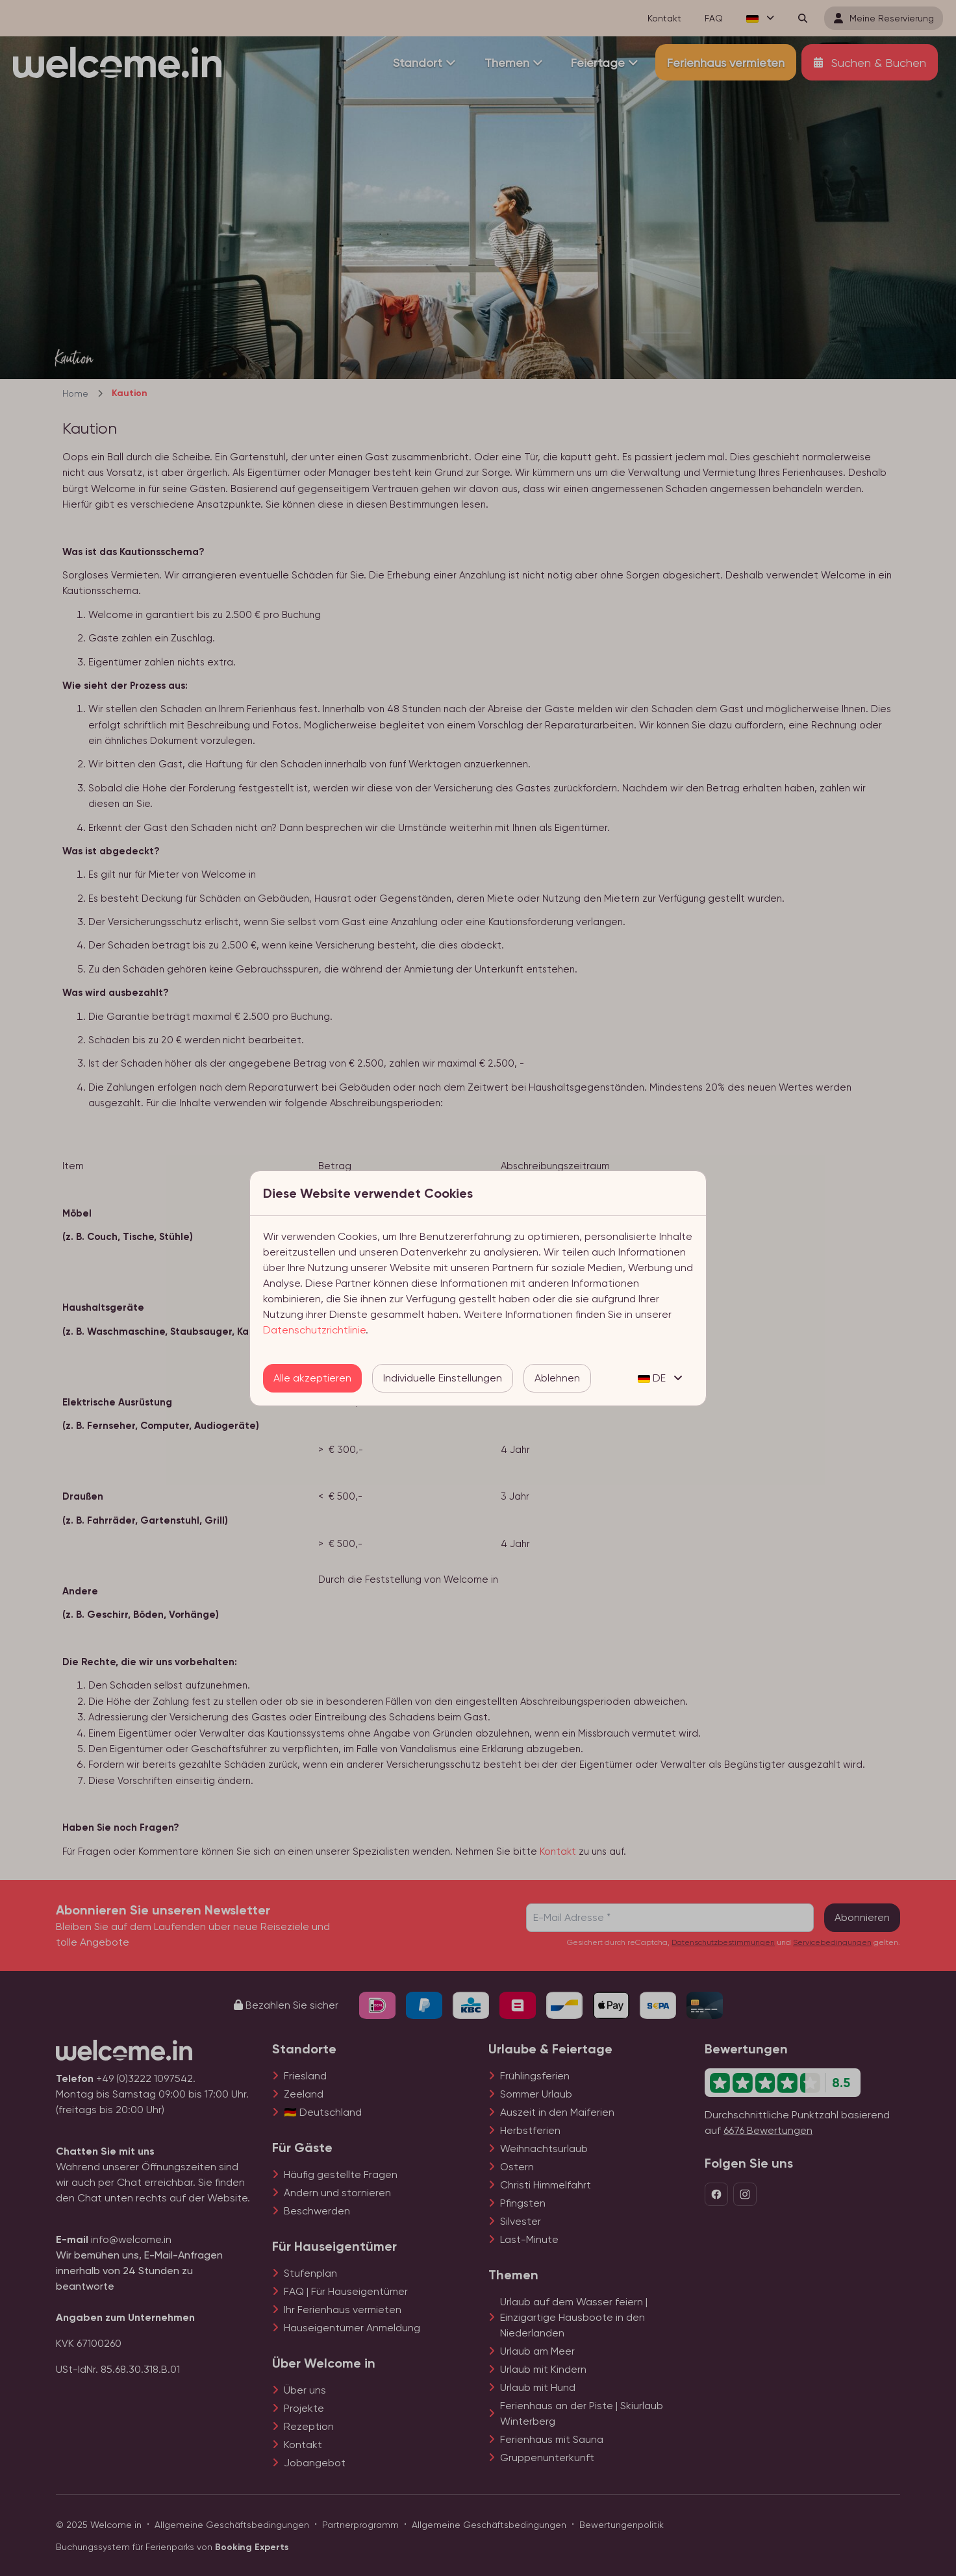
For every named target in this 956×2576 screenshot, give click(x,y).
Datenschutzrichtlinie (314, 1330)
